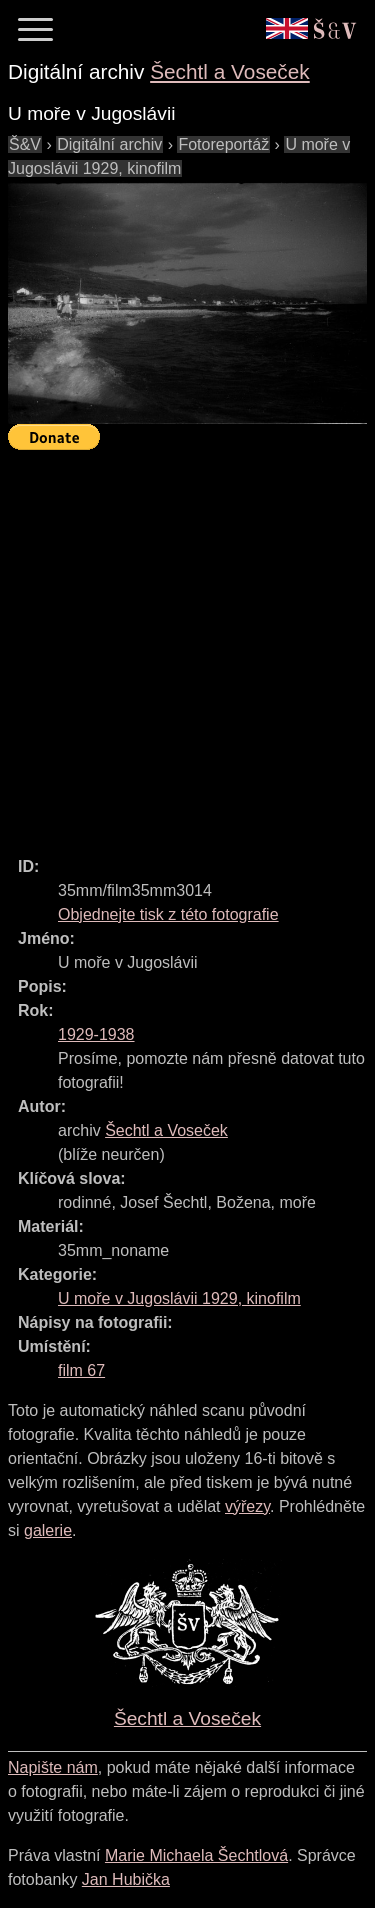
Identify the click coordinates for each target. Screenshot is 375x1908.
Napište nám (53, 1767)
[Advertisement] (187, 644)
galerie (48, 1530)
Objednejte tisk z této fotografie (168, 914)
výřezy (247, 1506)
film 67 (81, 1370)
